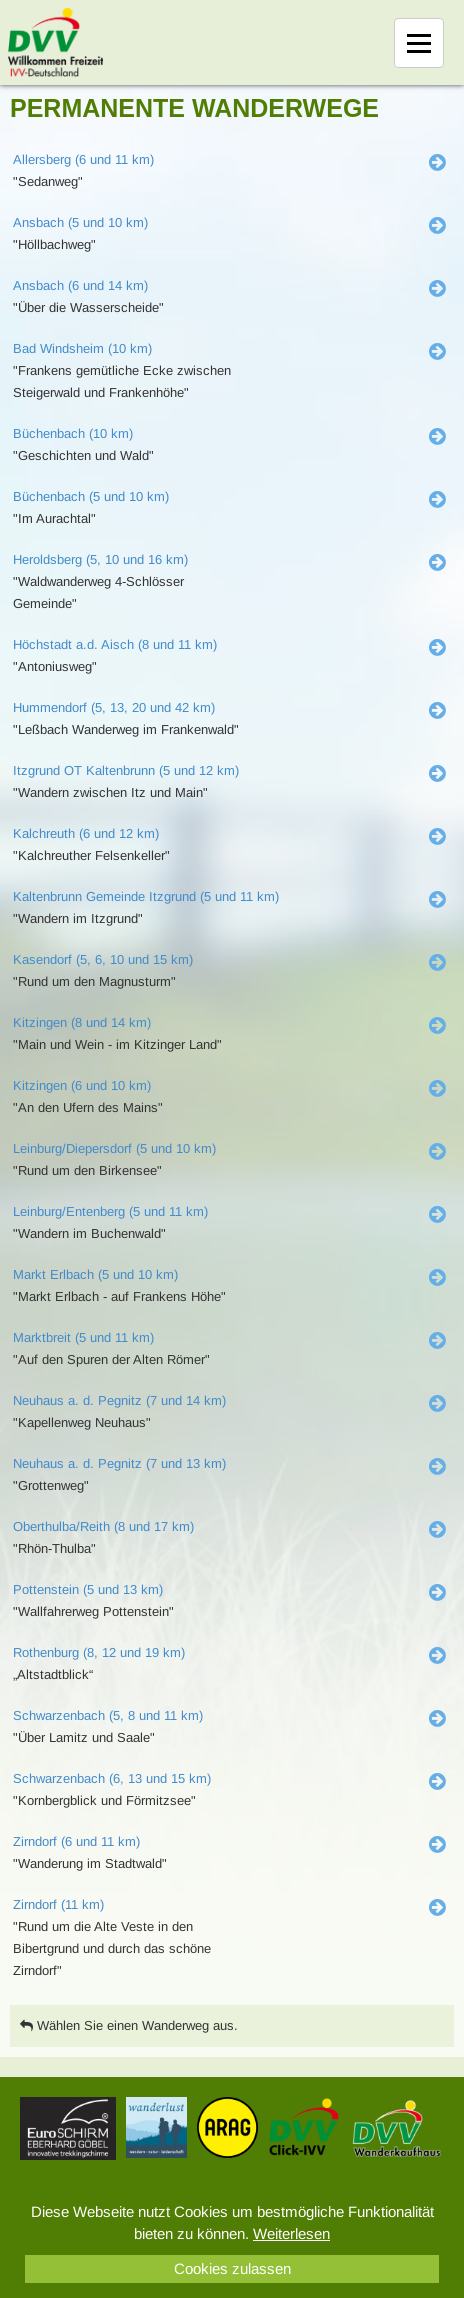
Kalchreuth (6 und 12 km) (86, 833)
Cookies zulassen (232, 2268)
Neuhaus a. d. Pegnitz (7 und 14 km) (119, 1400)
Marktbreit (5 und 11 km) (83, 1337)
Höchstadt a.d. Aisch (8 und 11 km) (115, 644)
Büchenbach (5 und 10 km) (91, 496)
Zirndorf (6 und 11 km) (76, 1841)
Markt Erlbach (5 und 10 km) (95, 1274)
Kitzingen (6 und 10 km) (82, 1085)
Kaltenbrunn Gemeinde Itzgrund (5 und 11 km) (146, 896)
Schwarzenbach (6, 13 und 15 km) (112, 1778)
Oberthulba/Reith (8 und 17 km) (103, 1526)
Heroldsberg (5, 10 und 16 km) (100, 559)
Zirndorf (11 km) (58, 1904)
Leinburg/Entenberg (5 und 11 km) (110, 1211)
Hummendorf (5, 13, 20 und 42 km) (114, 707)
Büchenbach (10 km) (73, 433)
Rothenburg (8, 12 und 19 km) (99, 1652)
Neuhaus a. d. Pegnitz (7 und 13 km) (119, 1463)
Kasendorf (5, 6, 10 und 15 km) (103, 959)
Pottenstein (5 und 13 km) (88, 1589)
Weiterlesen (291, 2233)
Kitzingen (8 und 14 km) (82, 1022)
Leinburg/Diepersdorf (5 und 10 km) (114, 1148)
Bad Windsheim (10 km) (82, 348)
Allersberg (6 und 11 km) (83, 159)
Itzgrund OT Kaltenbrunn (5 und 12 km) (126, 770)
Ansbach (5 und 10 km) (80, 222)
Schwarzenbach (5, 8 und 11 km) (108, 1715)
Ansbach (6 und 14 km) (80, 285)
